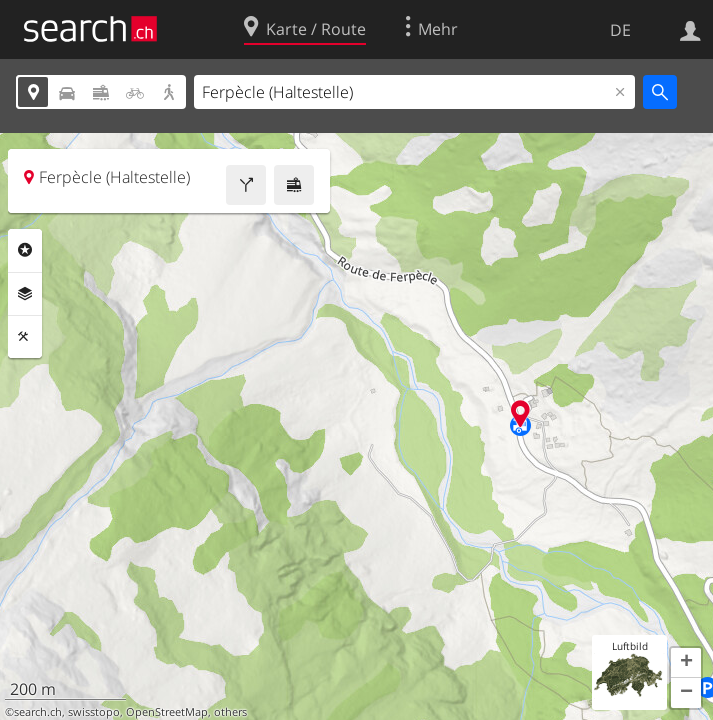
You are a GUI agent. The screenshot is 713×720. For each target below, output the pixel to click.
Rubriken (25, 250)
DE (620, 30)
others (230, 712)
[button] (686, 663)
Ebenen (25, 294)
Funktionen (25, 337)
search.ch (38, 712)
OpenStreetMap (167, 712)
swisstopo (94, 712)
